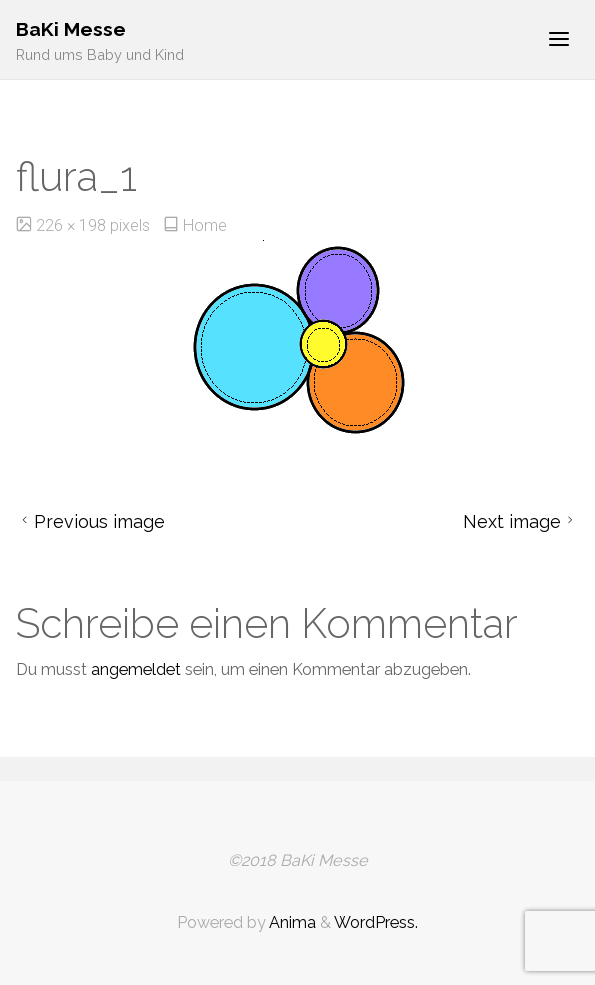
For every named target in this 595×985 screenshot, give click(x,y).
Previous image (90, 521)
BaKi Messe (71, 29)
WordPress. (376, 922)
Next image (521, 521)
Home (205, 225)
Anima (291, 922)
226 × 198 (73, 225)
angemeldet (136, 669)
